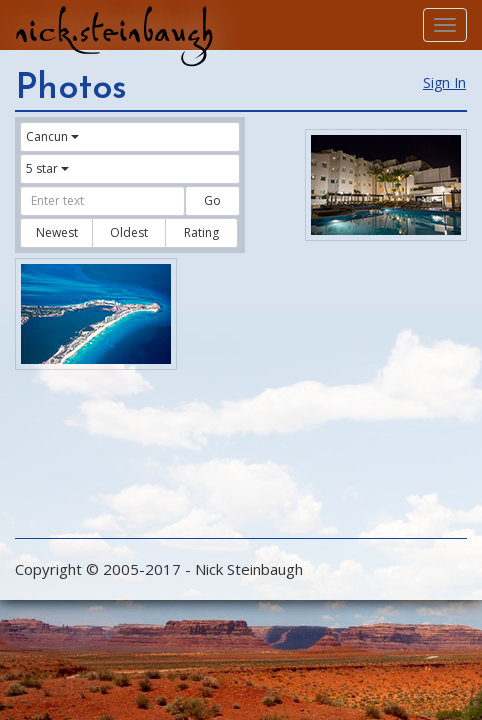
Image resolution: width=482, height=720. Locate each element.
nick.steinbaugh (114, 31)
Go (212, 200)
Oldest (129, 232)
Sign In (444, 82)
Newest (57, 232)
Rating (201, 232)
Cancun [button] (52, 136)
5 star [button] (47, 168)
